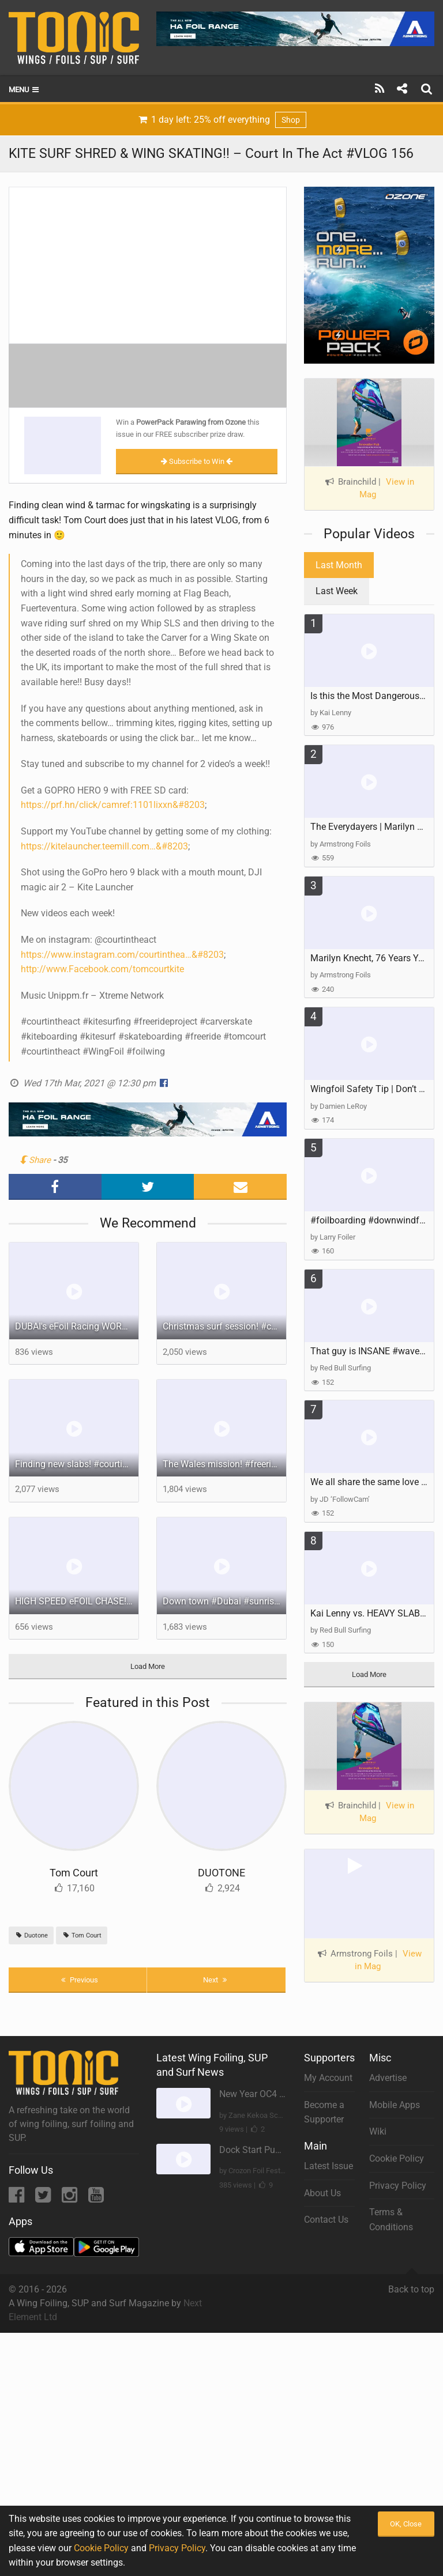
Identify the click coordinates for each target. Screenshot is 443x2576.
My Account (328, 2077)
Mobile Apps (394, 2104)
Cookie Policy (396, 2158)
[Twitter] (44, 2198)
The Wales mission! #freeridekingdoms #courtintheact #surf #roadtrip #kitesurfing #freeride (224, 1464)
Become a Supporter (324, 2112)
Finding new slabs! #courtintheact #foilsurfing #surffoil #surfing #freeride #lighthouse (76, 1464)
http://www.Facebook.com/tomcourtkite (102, 969)
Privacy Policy (397, 2185)
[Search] (428, 88)
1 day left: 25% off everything (221, 120)
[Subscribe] (379, 88)
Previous (78, 1980)
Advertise (388, 2077)
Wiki (377, 2131)
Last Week (337, 591)
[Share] (401, 88)
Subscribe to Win (196, 461)
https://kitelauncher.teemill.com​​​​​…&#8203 (104, 846)
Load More (147, 1666)
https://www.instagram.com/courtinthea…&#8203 (122, 954)
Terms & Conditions (391, 2220)
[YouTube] (96, 2198)
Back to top (411, 2284)
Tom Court (74, 1873)
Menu (24, 89)
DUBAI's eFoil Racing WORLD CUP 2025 (76, 1326)
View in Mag (386, 488)
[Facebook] (18, 2198)
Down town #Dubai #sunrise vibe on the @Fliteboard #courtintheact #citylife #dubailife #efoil (224, 1601)
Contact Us (326, 2219)
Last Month (339, 565)
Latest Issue (328, 2165)
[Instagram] (71, 2198)
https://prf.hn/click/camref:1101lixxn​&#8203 (113, 804)
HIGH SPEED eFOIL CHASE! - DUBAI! (76, 1601)
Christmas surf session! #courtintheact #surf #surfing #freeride (224, 1326)
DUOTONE (221, 1873)
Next (216, 1980)
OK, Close (406, 2524)
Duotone (31, 1935)
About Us (322, 2193)
